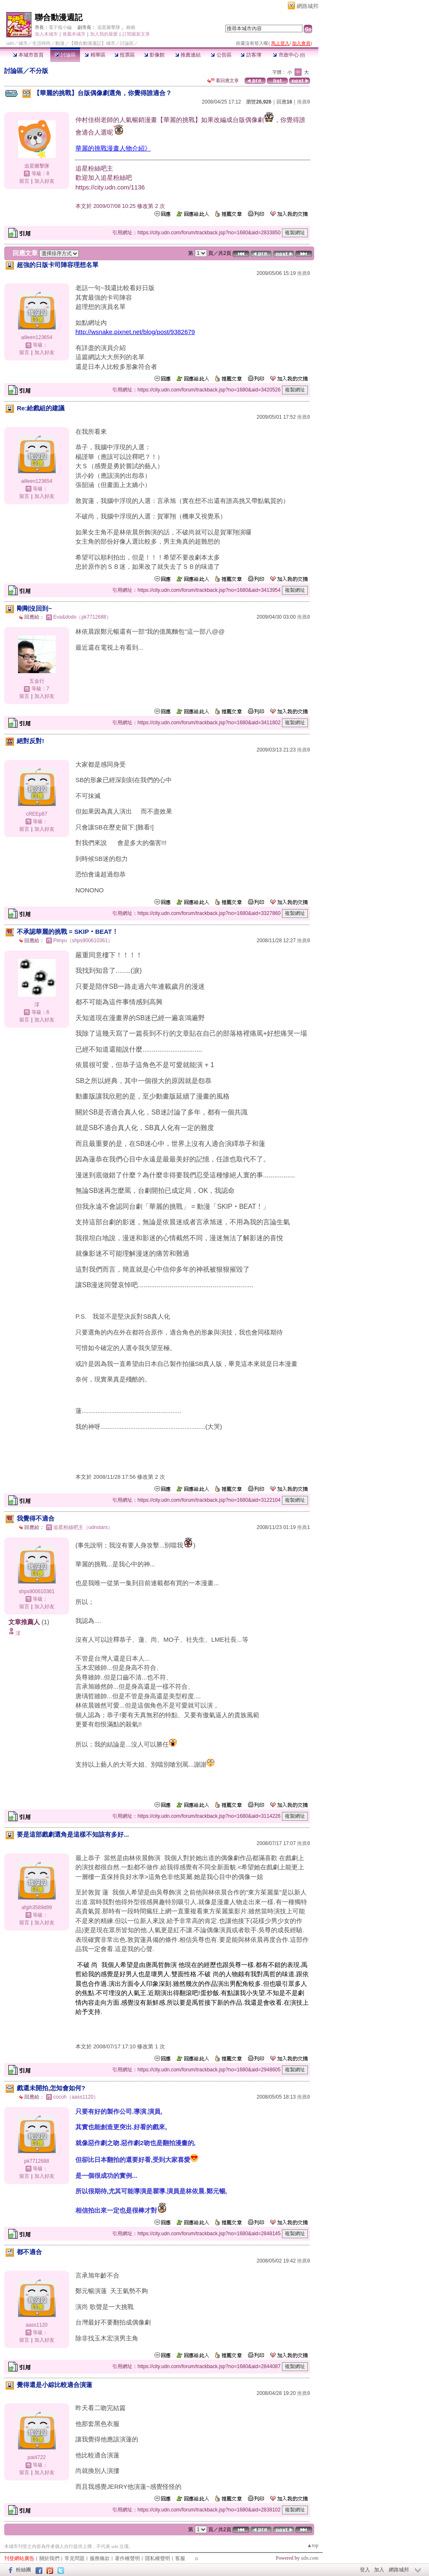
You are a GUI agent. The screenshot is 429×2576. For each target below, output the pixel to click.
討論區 (65, 55)
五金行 (36, 681)
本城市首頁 (28, 55)
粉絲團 (23, 2570)
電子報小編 (60, 27)
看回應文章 (223, 80)
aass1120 (36, 2325)
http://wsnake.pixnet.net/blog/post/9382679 (135, 331)
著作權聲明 (127, 2558)
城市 (23, 43)
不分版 (38, 70)
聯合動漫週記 (59, 17)
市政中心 (289, 55)
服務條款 (100, 2558)
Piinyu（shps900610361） (83, 940)
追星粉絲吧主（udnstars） (83, 1527)
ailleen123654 (36, 337)
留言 (24, 181)
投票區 (124, 55)
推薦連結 (188, 55)
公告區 (221, 55)
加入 (379, 2570)
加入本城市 (46, 33)
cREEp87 (36, 814)
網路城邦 (307, 6)
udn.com (309, 2558)
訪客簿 (250, 55)
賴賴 (130, 27)
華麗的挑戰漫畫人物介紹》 (113, 148)
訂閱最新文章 (136, 33)
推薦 (303, 102)
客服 (180, 2558)
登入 (365, 2570)
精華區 (95, 55)
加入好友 (44, 181)
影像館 (154, 55)
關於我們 (49, 2558)
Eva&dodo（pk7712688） (82, 617)
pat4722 (37, 2457)
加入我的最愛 (104, 33)
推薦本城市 (73, 33)
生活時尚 (41, 43)
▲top (312, 2545)
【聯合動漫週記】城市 (92, 43)
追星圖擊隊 (108, 27)
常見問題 (75, 2558)
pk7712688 (36, 2161)
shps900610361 (36, 1591)
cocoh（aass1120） (75, 2097)
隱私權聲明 (157, 2558)
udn (10, 43)
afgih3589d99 (36, 1907)
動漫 (60, 43)
